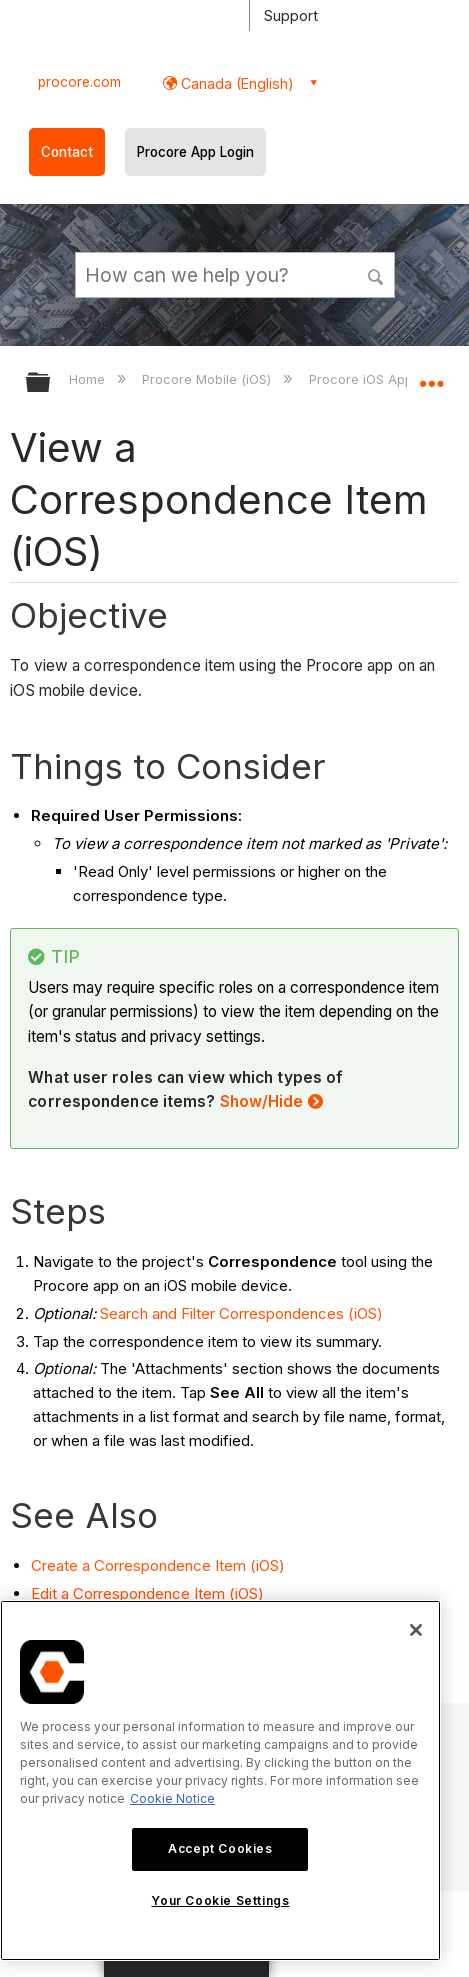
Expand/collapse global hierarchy (51, 383)
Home (89, 379)
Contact (67, 152)
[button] (376, 274)
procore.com (79, 82)
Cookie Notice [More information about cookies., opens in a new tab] (172, 1798)
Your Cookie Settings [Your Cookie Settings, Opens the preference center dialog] (220, 1900)
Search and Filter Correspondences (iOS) (241, 1313)
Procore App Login (195, 152)
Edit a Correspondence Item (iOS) (147, 1593)
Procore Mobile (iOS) (208, 379)
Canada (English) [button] (235, 83)
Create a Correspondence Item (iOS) (158, 1565)
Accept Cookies (220, 1848)
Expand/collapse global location (431, 376)
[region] (220, 1780)
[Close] (416, 1630)
